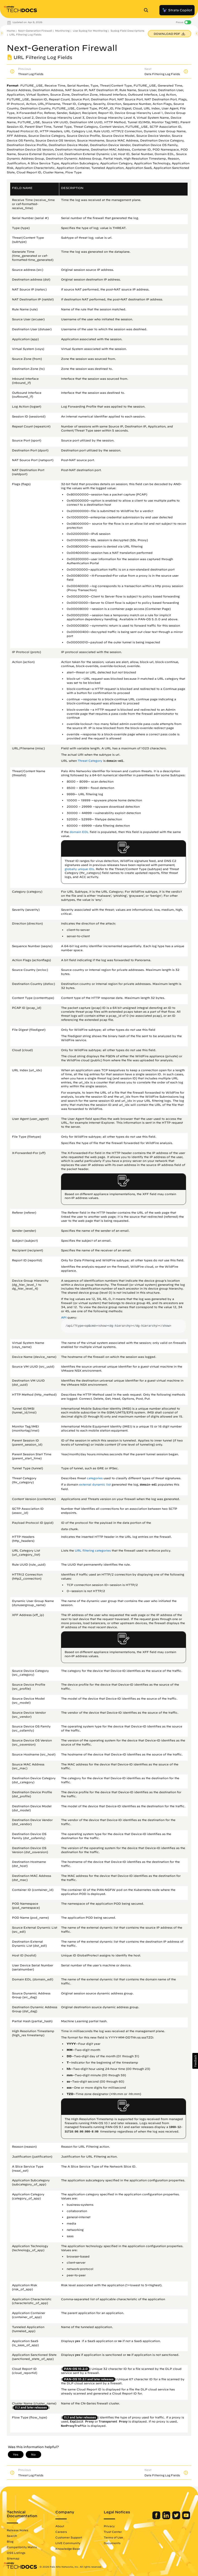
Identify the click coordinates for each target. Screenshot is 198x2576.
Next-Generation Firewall (35, 30)
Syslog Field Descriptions (127, 30)
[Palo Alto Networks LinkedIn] (166, 2518)
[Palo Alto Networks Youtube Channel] (186, 2518)
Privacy (109, 2526)
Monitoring (62, 30)
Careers (61, 2531)
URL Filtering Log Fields (25, 34)
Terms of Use (113, 2537)
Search (12, 2535)
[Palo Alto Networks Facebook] (156, 2518)
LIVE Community (67, 2543)
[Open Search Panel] (147, 10)
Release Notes (17, 2530)
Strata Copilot (177, 10)
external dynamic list (95, 1484)
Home (11, 30)
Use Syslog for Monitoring (90, 30)
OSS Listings (16, 2552)
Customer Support (68, 2537)
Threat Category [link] (90, 760)
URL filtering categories (93, 1550)
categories (95, 1478)
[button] (195, 2061)
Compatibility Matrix (22, 2547)
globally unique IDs (79, 869)
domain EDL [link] (79, 832)
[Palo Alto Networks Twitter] (176, 2518)
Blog (10, 2541)
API (63, 1317)
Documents (112, 2543)
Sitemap (13, 2558)
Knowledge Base (67, 2548)
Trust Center (113, 2531)
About (59, 2526)
